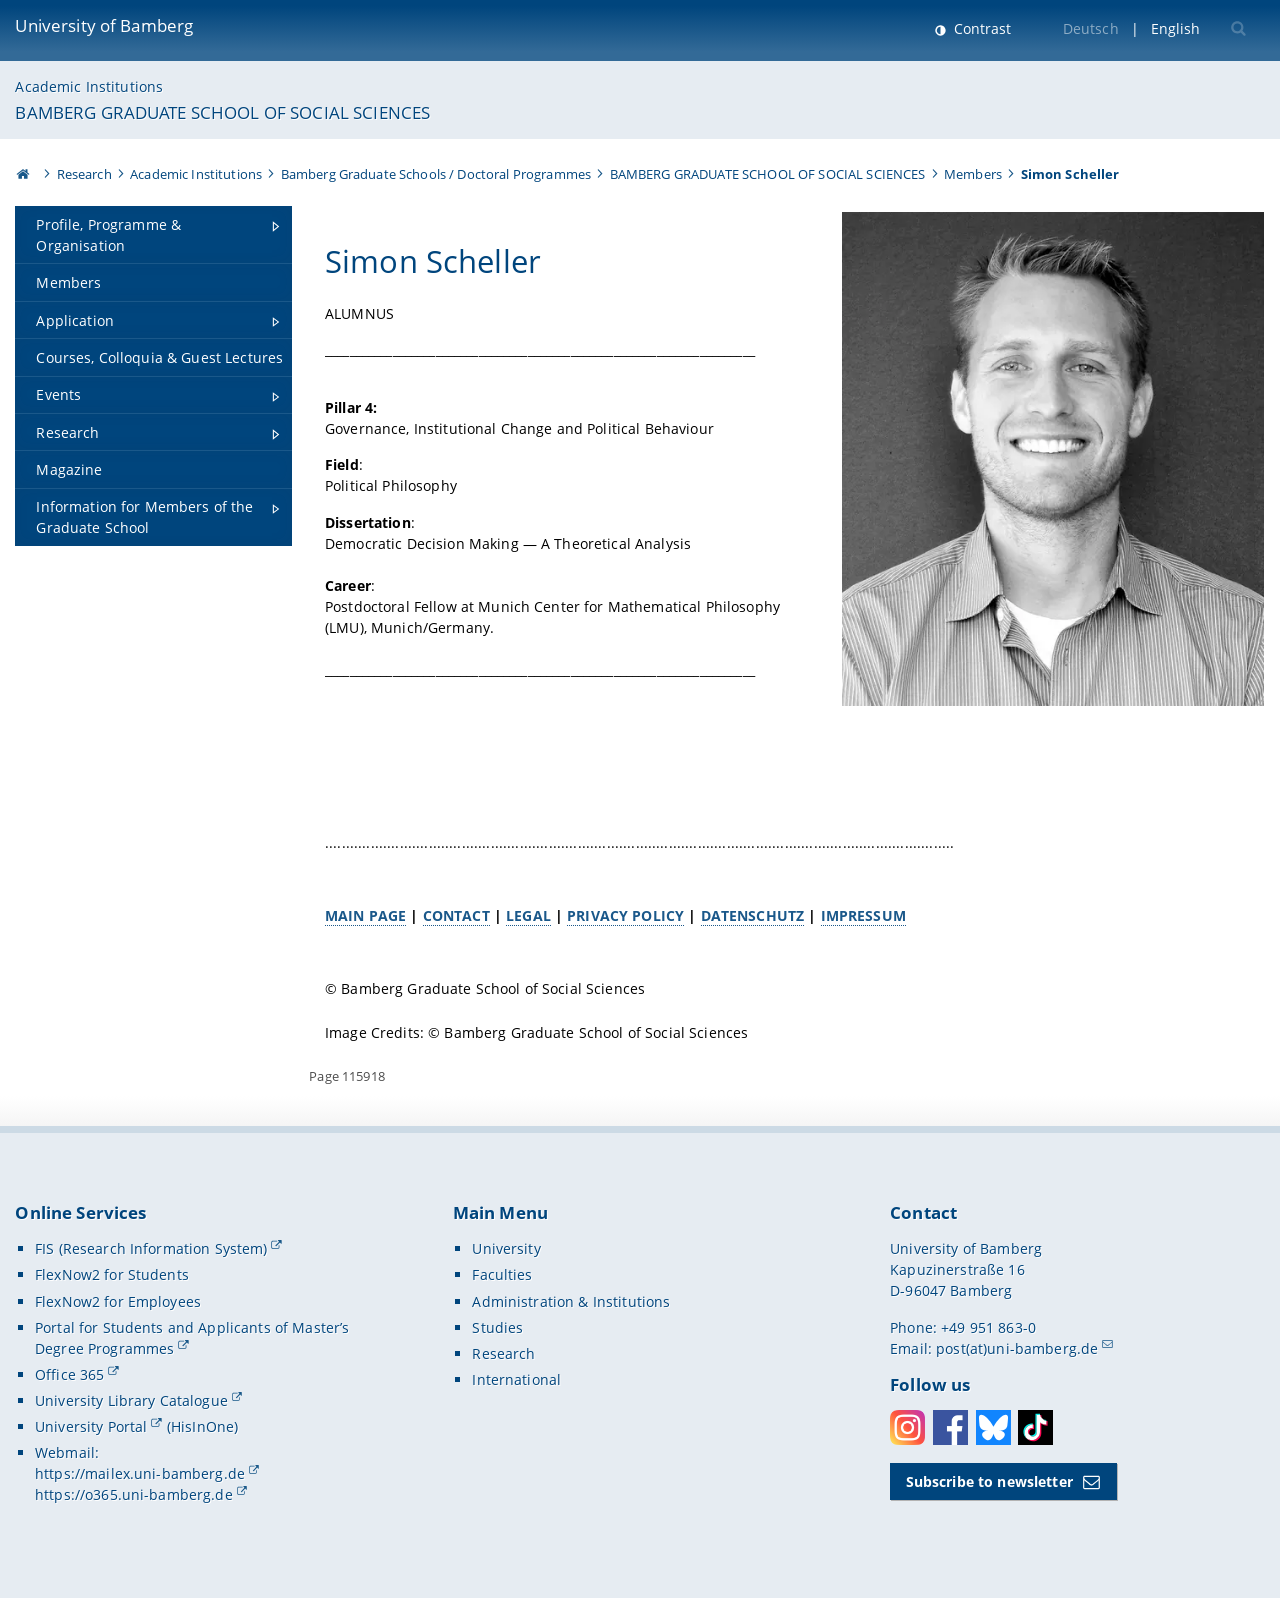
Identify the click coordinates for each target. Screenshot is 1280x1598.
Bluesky (993, 1427)
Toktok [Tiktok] (1035, 1427)
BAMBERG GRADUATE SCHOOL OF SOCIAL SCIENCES (222, 112)
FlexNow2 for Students (112, 1274)
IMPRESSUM (863, 915)
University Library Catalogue (131, 1400)
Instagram (907, 1427)
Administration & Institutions (571, 1301)
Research (84, 174)
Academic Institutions (89, 86)
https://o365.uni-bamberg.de (134, 1494)
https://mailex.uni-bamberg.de (140, 1473)
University (506, 1248)
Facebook (950, 1427)
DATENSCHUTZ (753, 915)
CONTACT (456, 915)
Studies (497, 1327)
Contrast (980, 28)
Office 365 (69, 1374)
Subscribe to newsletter (989, 1481)
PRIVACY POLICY (626, 915)
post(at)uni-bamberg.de (1017, 1348)
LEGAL (528, 915)
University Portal (91, 1426)
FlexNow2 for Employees (118, 1301)
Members (973, 174)
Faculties (502, 1274)
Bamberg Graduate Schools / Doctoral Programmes (436, 174)
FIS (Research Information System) (151, 1248)
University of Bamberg (104, 25)
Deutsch (1091, 28)
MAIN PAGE (365, 915)
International (516, 1379)
